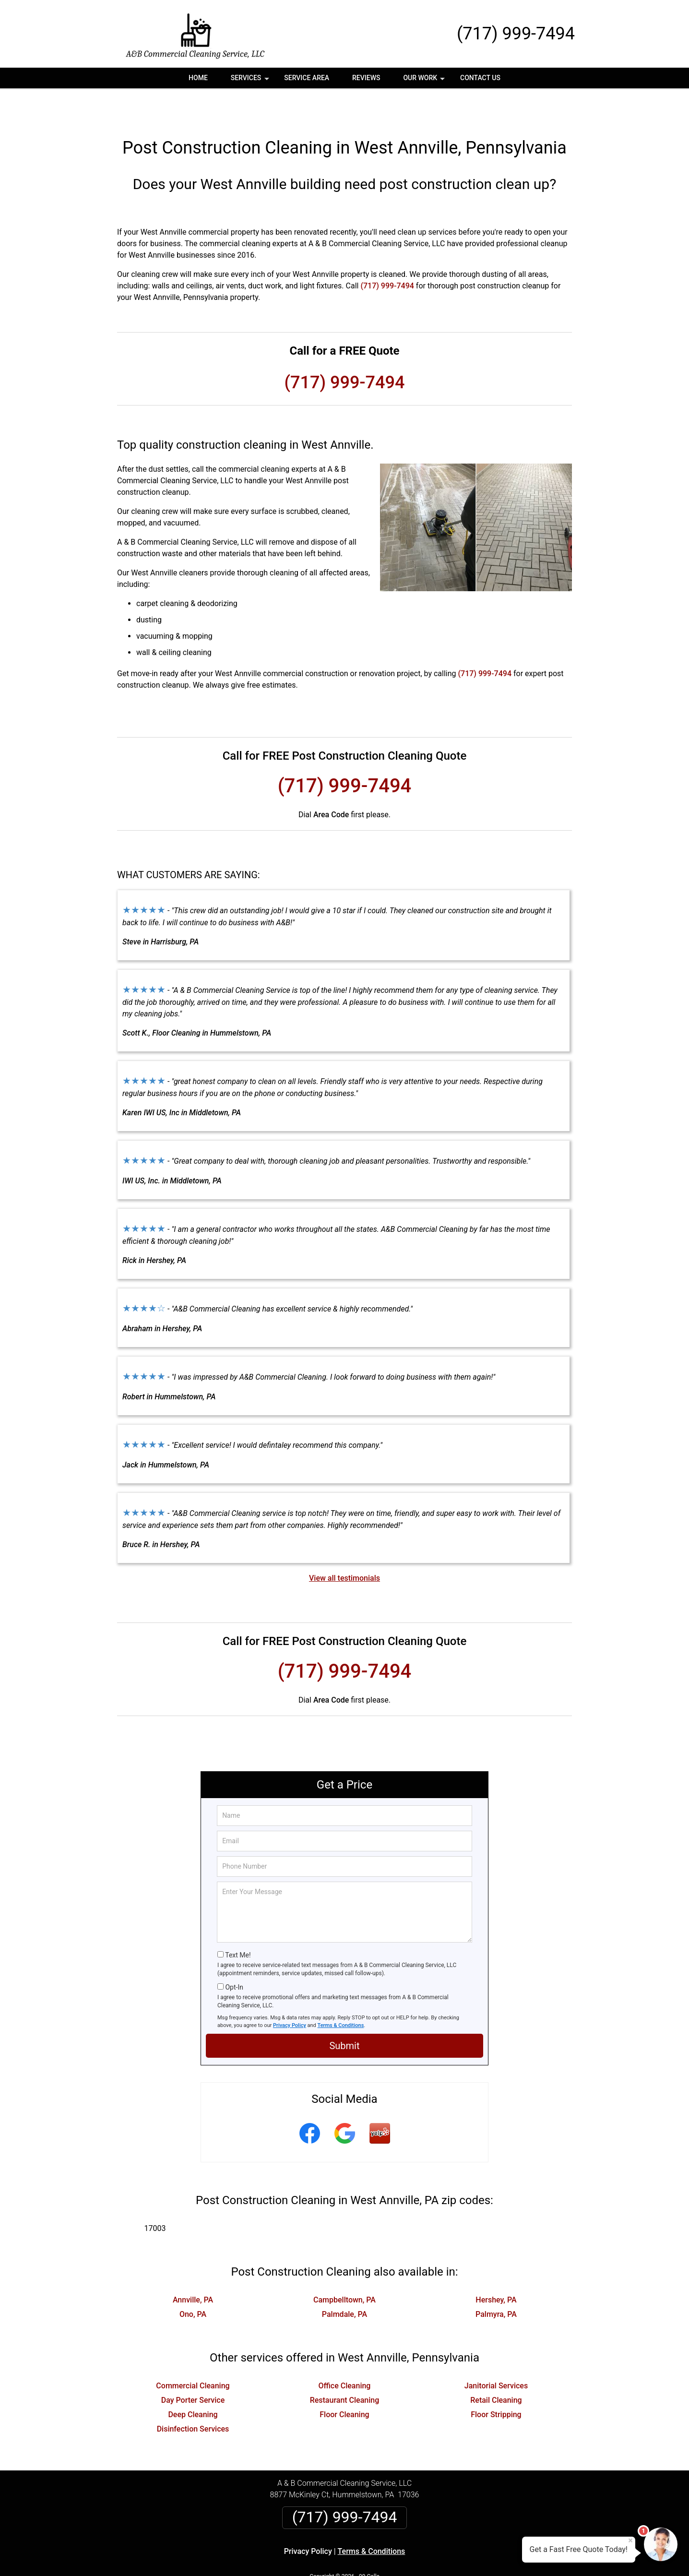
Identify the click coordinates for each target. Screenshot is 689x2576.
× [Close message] (630, 2540)
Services (251, 81)
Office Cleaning (345, 2353)
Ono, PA (192, 2282)
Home (198, 78)
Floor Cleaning (344, 2382)
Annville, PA (193, 2267)
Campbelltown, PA (344, 2267)
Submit (344, 2013)
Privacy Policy (289, 1993)
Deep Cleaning (192, 2382)
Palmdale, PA (344, 2282)
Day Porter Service (193, 2368)
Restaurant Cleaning (345, 2368)
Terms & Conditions (341, 1993)
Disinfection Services (193, 2396)
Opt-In (234, 1955)
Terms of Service (414, 2555)
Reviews (366, 78)
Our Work (425, 81)
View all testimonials (344, 1545)
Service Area (306, 78)
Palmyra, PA (496, 2282)
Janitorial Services (496, 2353)
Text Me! (237, 1923)
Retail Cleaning (496, 2368)
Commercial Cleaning (192, 2353)
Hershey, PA (495, 2267)
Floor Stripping (496, 2382)
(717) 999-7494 (516, 34)
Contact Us (480, 78)
